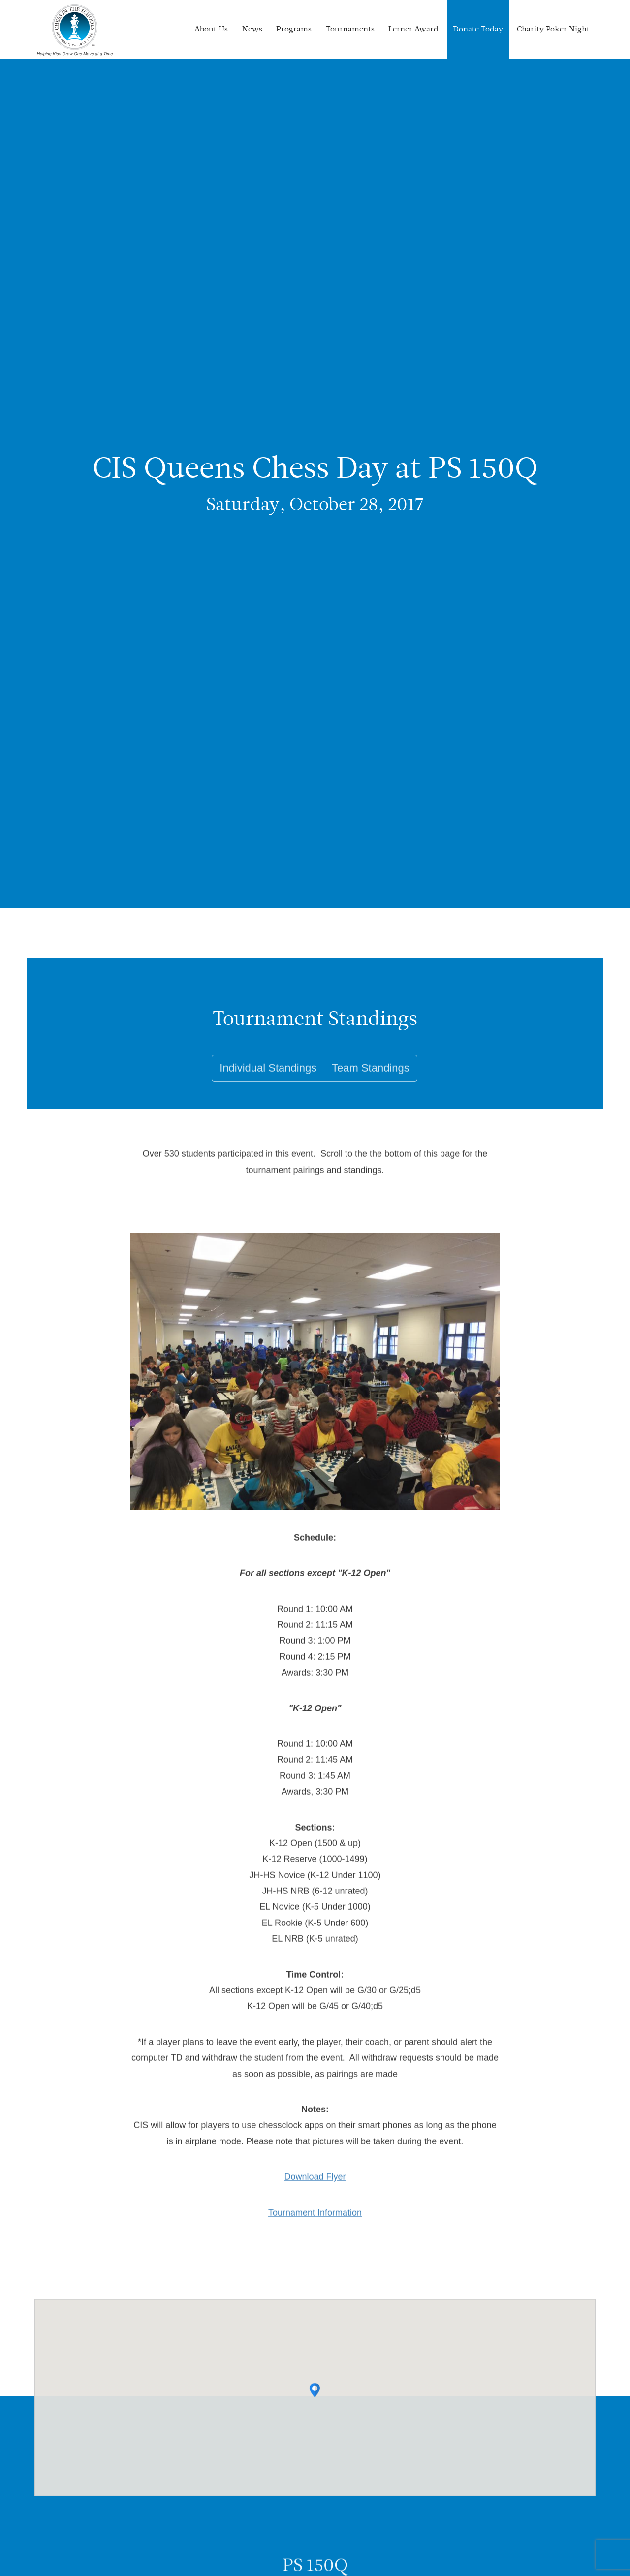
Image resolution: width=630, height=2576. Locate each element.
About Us (211, 28)
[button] (314, 2400)
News (252, 28)
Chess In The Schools (74, 30)
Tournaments (350, 28)
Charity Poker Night (553, 28)
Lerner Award (413, 28)
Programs (294, 28)
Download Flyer (315, 2187)
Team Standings (371, 1087)
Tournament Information (315, 2222)
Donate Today (478, 28)
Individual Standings (268, 1087)
